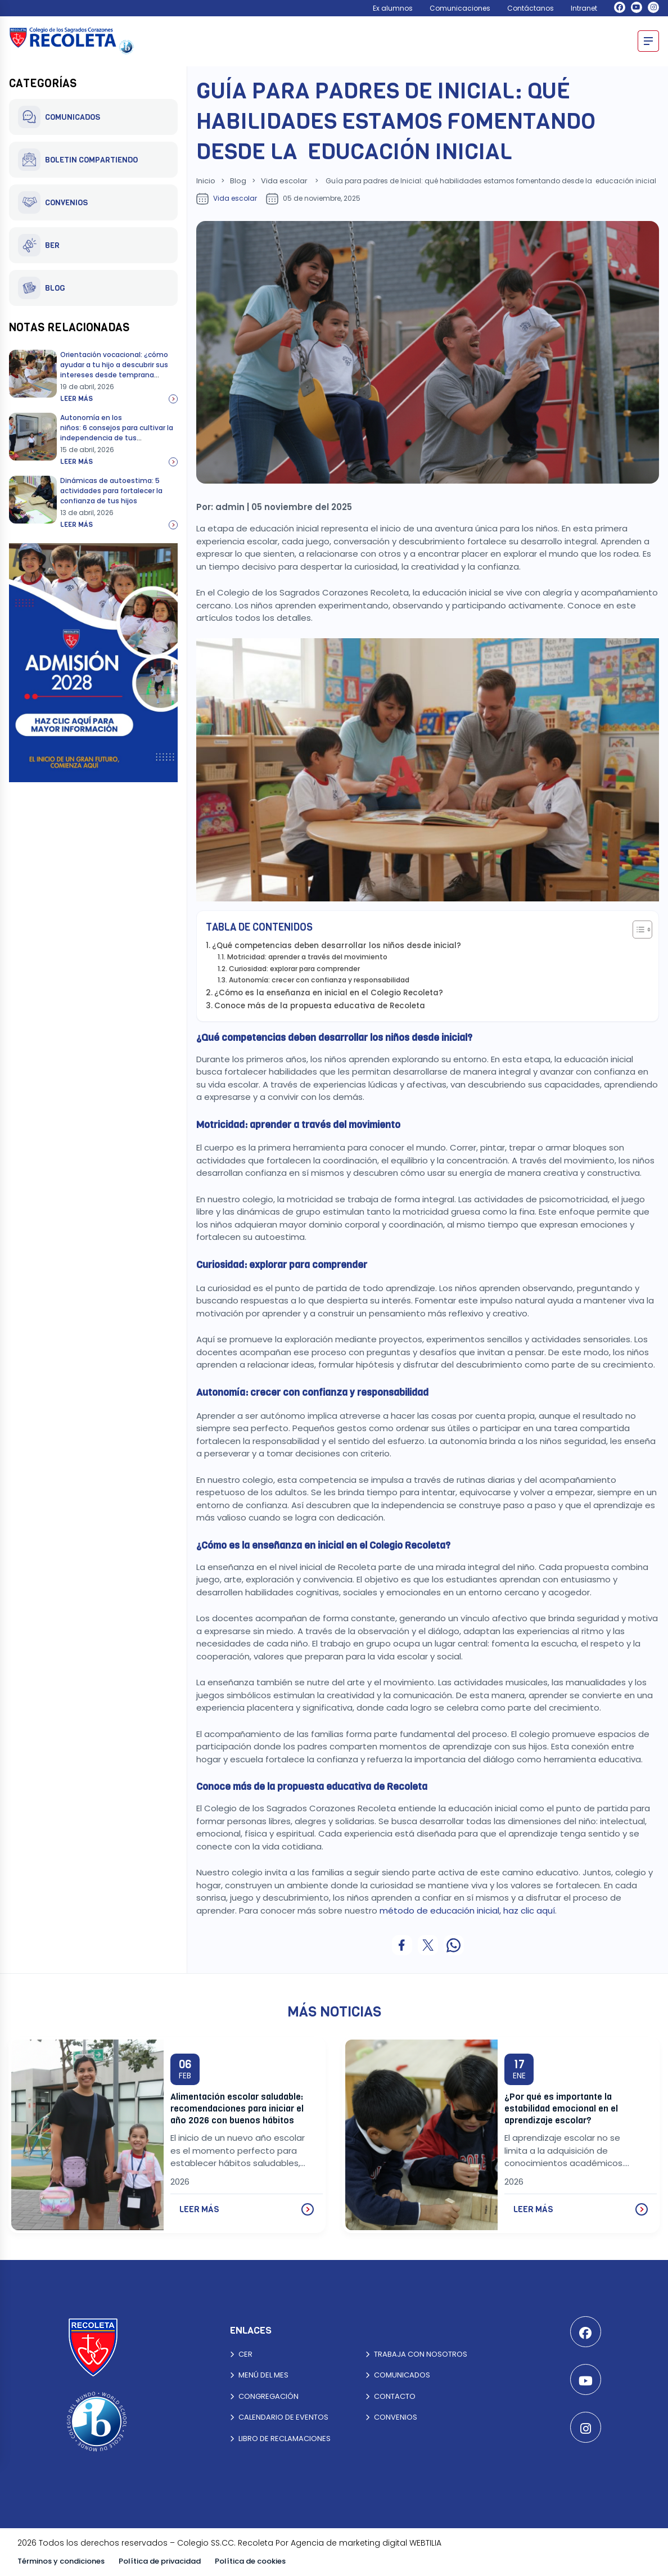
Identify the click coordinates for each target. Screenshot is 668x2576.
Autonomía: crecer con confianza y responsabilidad (320, 980)
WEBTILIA (425, 2542)
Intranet (584, 8)
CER (241, 2354)
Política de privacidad (160, 2561)
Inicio (205, 180)
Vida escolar (284, 180)
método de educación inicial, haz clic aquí (467, 1910)
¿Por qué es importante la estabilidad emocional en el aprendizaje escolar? (561, 2108)
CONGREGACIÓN (264, 2396)
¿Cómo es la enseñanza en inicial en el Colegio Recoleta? (329, 992)
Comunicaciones (460, 8)
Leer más (119, 399)
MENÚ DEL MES (259, 2375)
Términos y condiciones (61, 2561)
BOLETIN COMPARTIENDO (78, 159)
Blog (238, 180)
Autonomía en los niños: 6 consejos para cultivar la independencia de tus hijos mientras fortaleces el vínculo (116, 438)
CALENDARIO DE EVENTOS (279, 2417)
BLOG (41, 288)
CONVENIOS (53, 202)
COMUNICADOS (59, 117)
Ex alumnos (393, 8)
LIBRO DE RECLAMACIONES (280, 2438)
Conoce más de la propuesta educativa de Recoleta (320, 1005)
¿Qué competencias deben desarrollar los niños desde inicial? (337, 945)
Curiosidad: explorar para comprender (295, 968)
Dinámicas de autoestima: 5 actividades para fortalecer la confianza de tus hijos (111, 491)
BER (39, 245)
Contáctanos (530, 8)
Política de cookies (250, 2561)
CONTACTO (390, 2396)
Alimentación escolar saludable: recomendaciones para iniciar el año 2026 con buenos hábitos (237, 2108)
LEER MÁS (246, 2209)
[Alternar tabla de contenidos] (636, 929)
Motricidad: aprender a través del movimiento (308, 957)
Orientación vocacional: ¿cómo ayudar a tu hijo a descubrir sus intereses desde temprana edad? (114, 370)
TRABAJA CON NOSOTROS (416, 2354)
